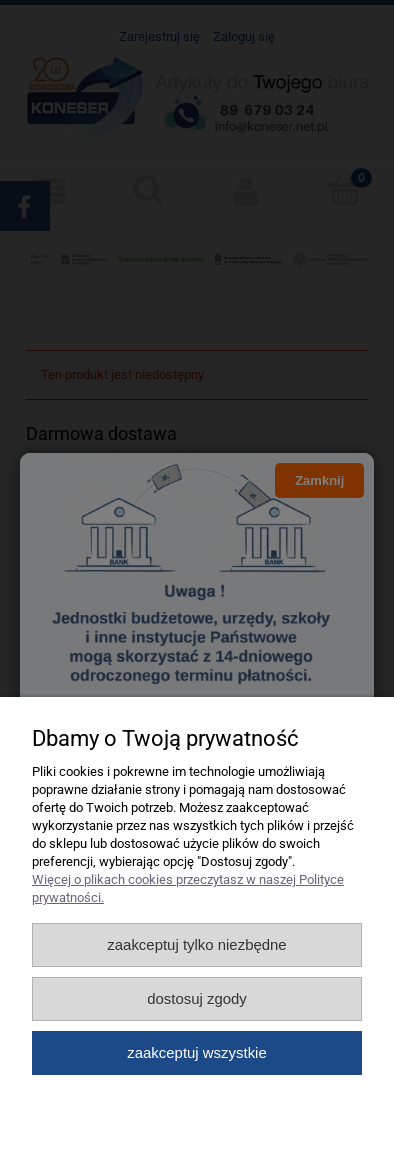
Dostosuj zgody (197, 998)
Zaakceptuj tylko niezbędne (196, 944)
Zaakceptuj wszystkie (196, 1052)
